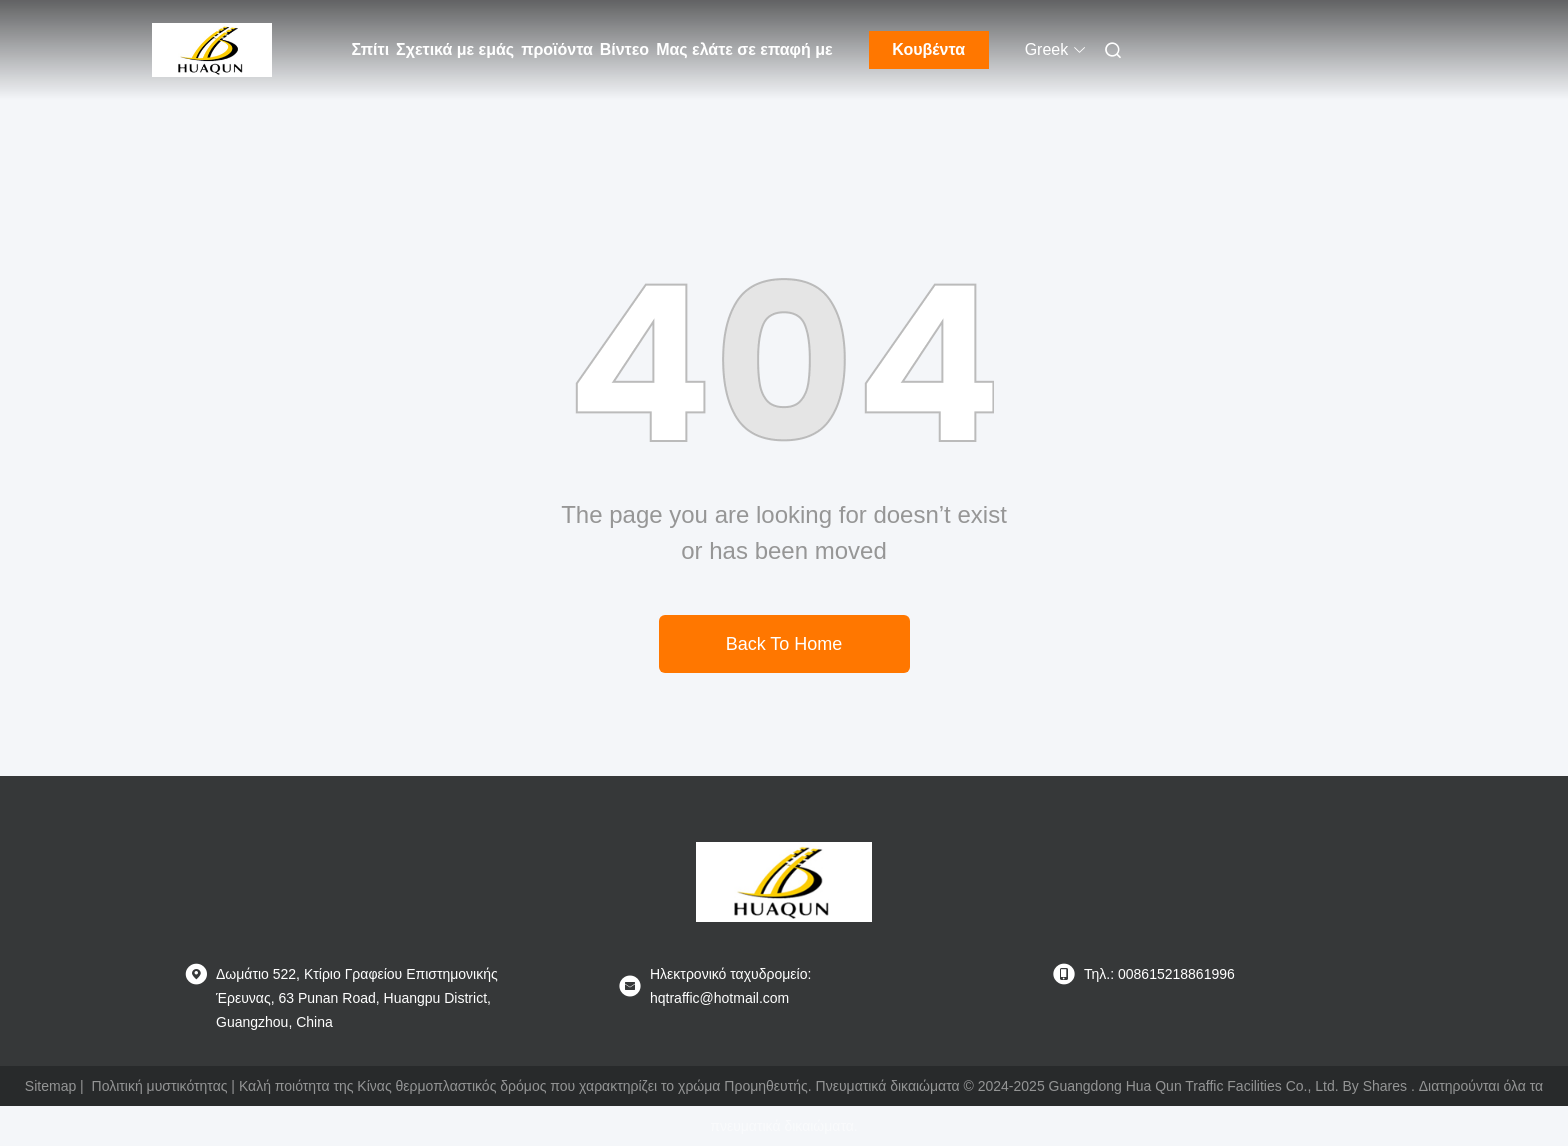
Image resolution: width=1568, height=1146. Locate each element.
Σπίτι (371, 49)
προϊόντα (557, 49)
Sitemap (50, 1086)
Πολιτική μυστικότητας (160, 1086)
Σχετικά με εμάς (455, 49)
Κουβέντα (928, 49)
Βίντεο (624, 49)
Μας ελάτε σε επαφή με (744, 49)
